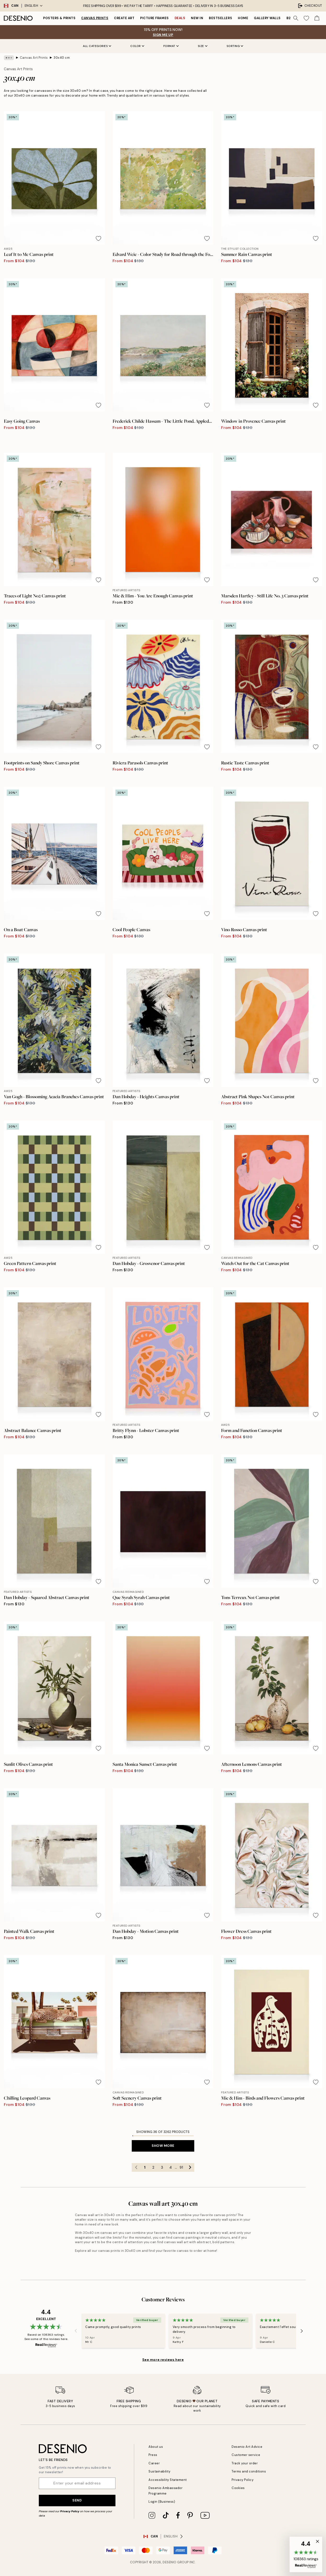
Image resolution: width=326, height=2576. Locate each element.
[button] (306, 2554)
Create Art (124, 18)
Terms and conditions (249, 2471)
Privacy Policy (69, 2511)
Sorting (235, 46)
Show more (163, 2145)
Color (137, 46)
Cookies (238, 2488)
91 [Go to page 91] (181, 2167)
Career (154, 2463)
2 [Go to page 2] (153, 2167)
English (34, 6)
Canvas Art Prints (34, 58)
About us (156, 2447)
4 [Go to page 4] (170, 2167)
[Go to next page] (190, 2167)
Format (171, 46)
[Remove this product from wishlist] (98, 238)
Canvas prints (94, 18)
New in (197, 18)
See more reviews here (163, 2359)
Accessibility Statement (168, 2480)
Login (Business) (162, 2502)
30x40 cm (62, 58)
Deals (180, 18)
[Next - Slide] (302, 2331)
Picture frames (154, 18)
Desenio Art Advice (247, 2447)
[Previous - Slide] (76, 2331)
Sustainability (159, 2471)
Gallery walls (267, 18)
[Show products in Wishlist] (306, 18)
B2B (289, 18)
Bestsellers (220, 18)
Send (77, 2500)
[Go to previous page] (136, 2167)
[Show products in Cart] (317, 18)
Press (153, 2455)
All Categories (97, 46)
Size (202, 46)
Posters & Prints (59, 18)
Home (243, 18)
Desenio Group (176, 2562)
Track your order (245, 2463)
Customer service (246, 2455)
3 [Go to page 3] (162, 2167)
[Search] (296, 18)
